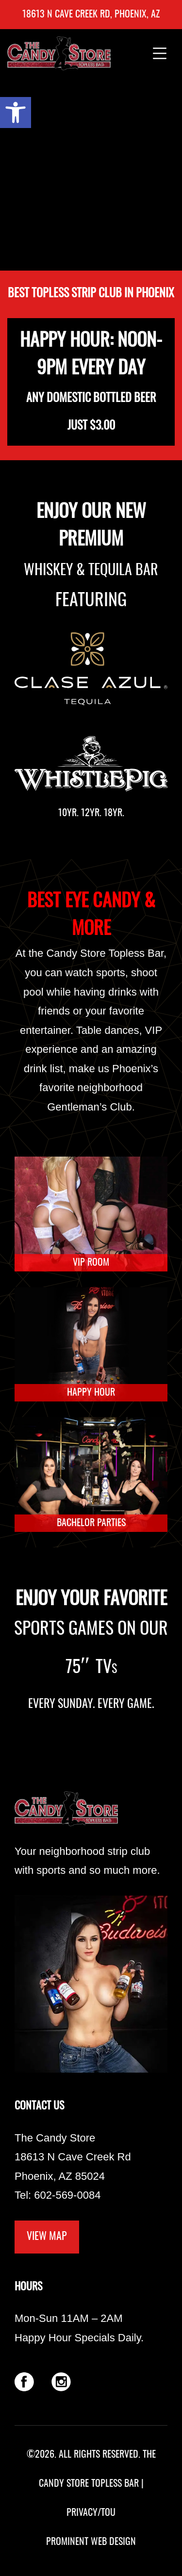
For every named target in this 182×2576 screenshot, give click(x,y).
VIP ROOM (91, 1263)
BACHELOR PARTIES (91, 1523)
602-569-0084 (67, 2195)
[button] (15, 112)
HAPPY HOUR (91, 1393)
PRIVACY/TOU (91, 2513)
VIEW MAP (47, 2236)
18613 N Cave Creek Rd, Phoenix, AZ (91, 14)
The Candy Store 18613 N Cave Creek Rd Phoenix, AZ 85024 (73, 2157)
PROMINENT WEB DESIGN (91, 2542)
